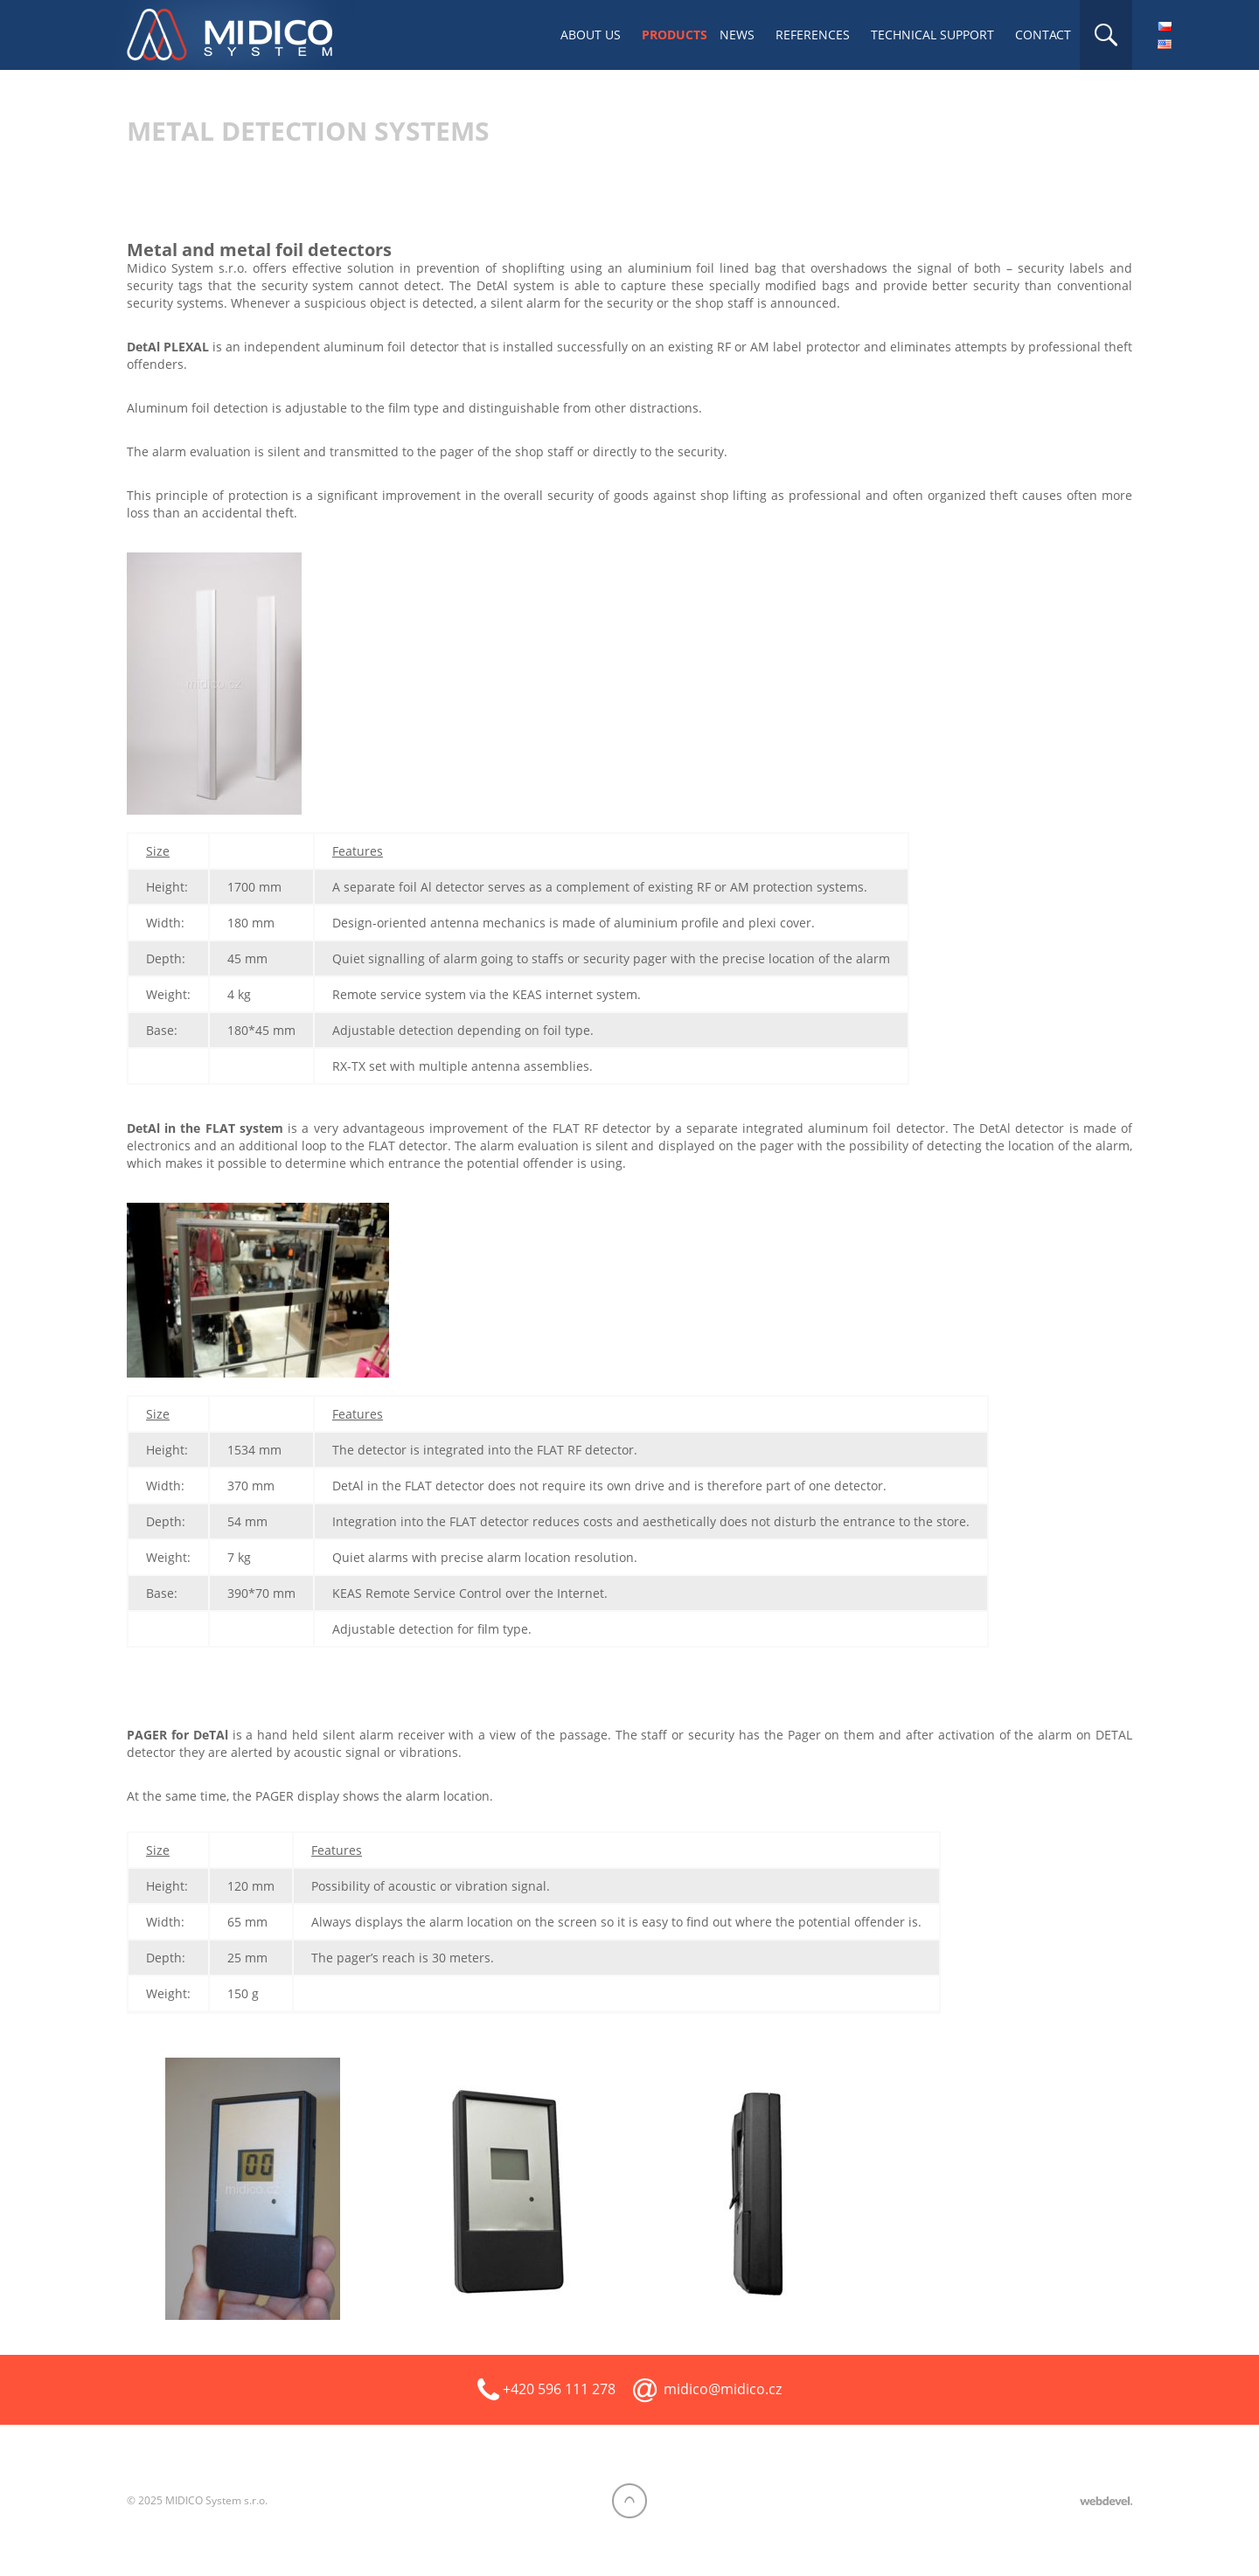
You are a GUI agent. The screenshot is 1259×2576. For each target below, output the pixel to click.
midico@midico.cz (723, 2389)
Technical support (932, 34)
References (813, 34)
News (737, 34)
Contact (1043, 34)
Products (674, 34)
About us (590, 34)
